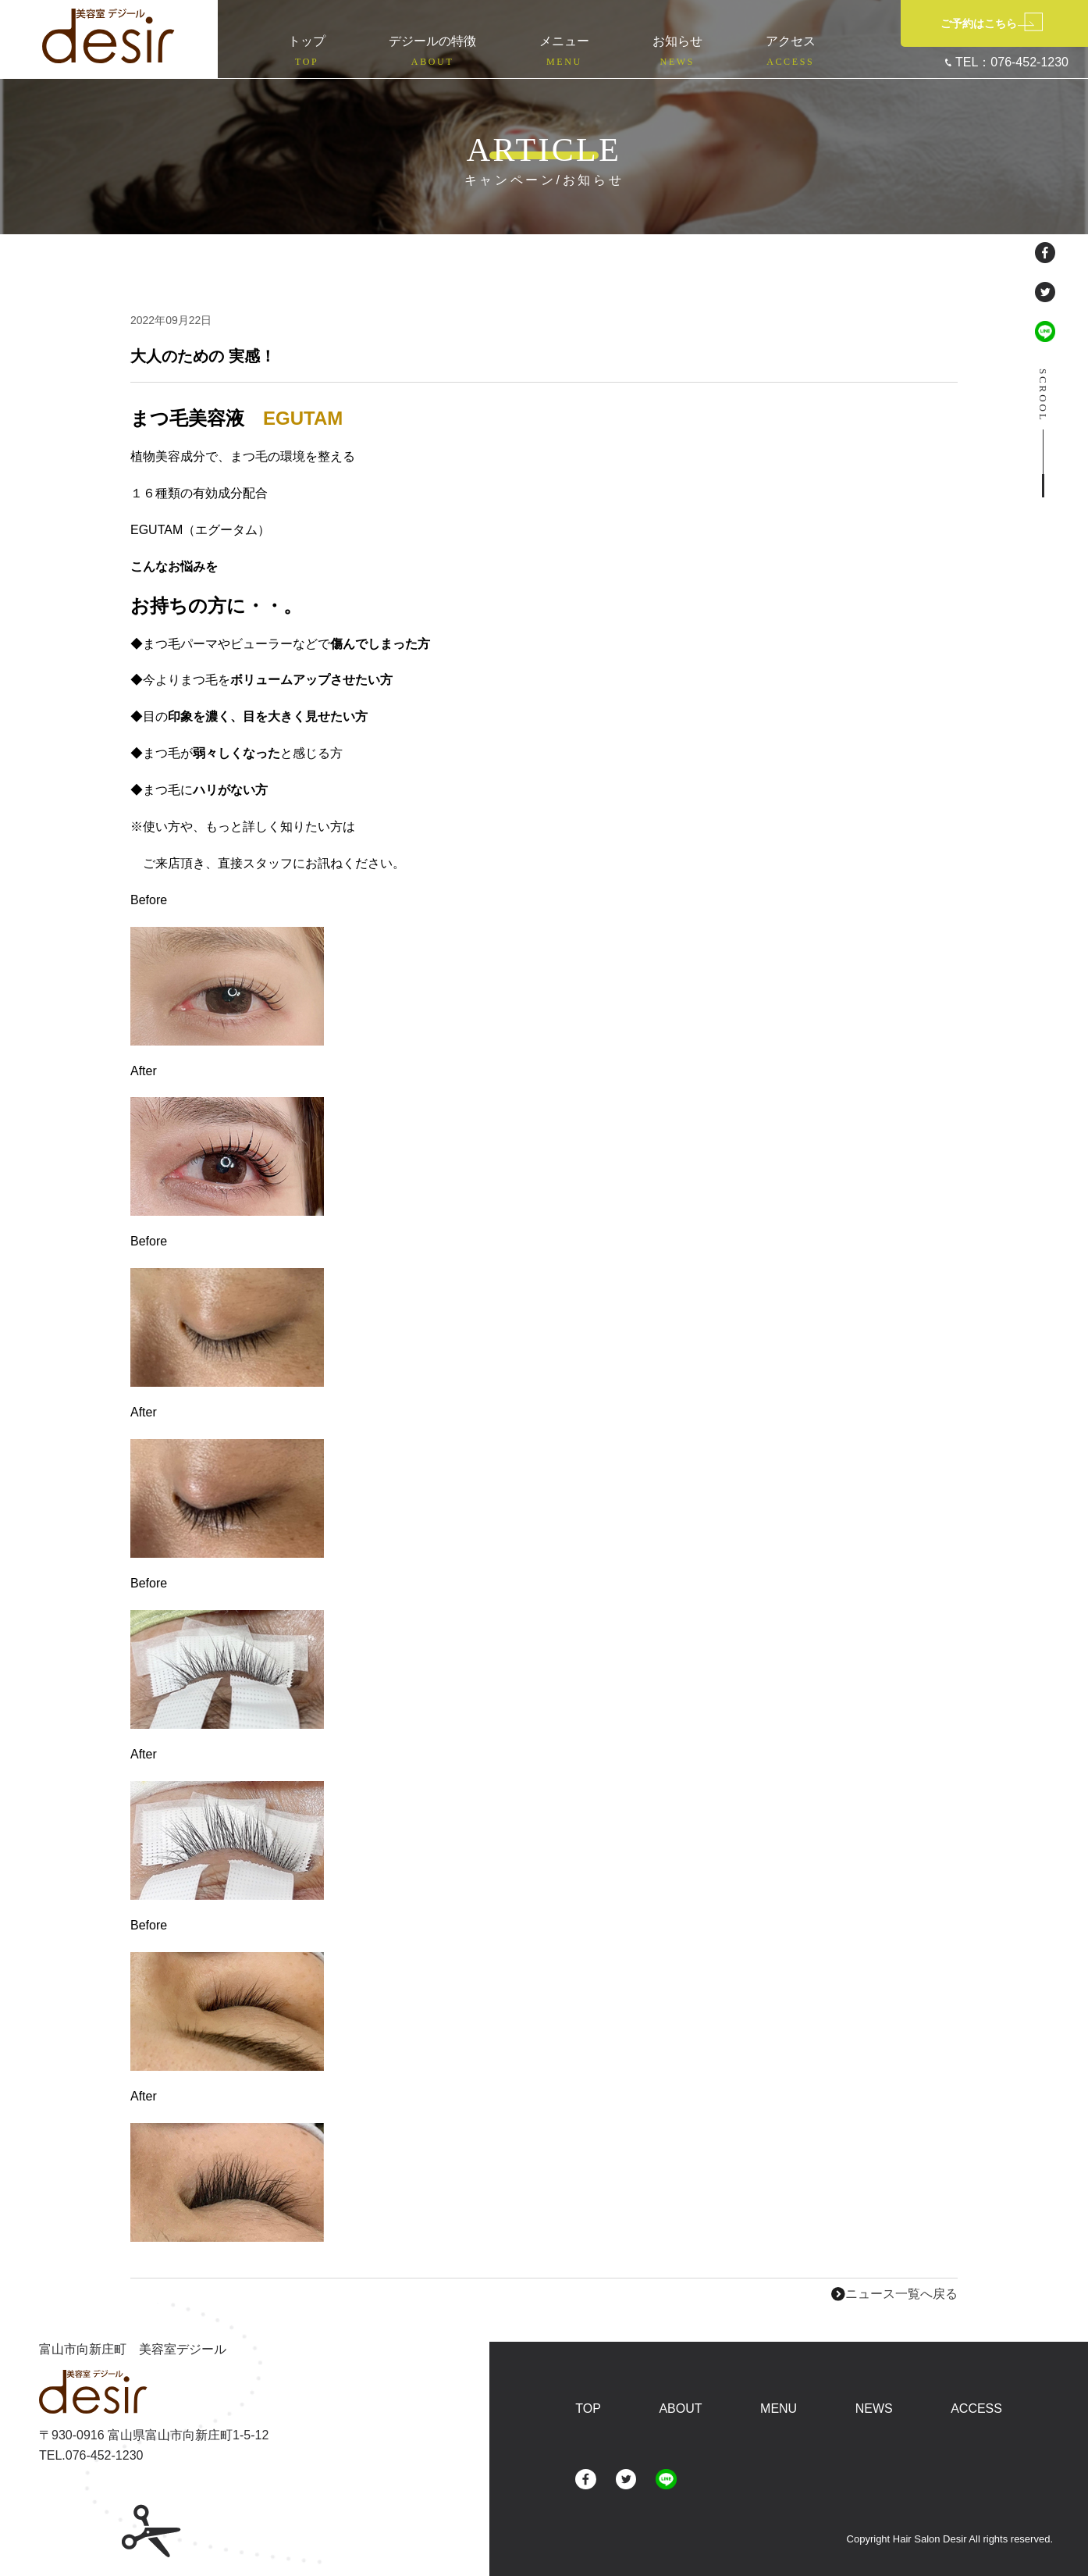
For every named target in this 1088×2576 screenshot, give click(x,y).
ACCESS (976, 2408)
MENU (778, 2408)
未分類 (245, 320)
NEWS (874, 2408)
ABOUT (680, 2408)
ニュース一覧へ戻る (894, 2294)
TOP (588, 2408)
